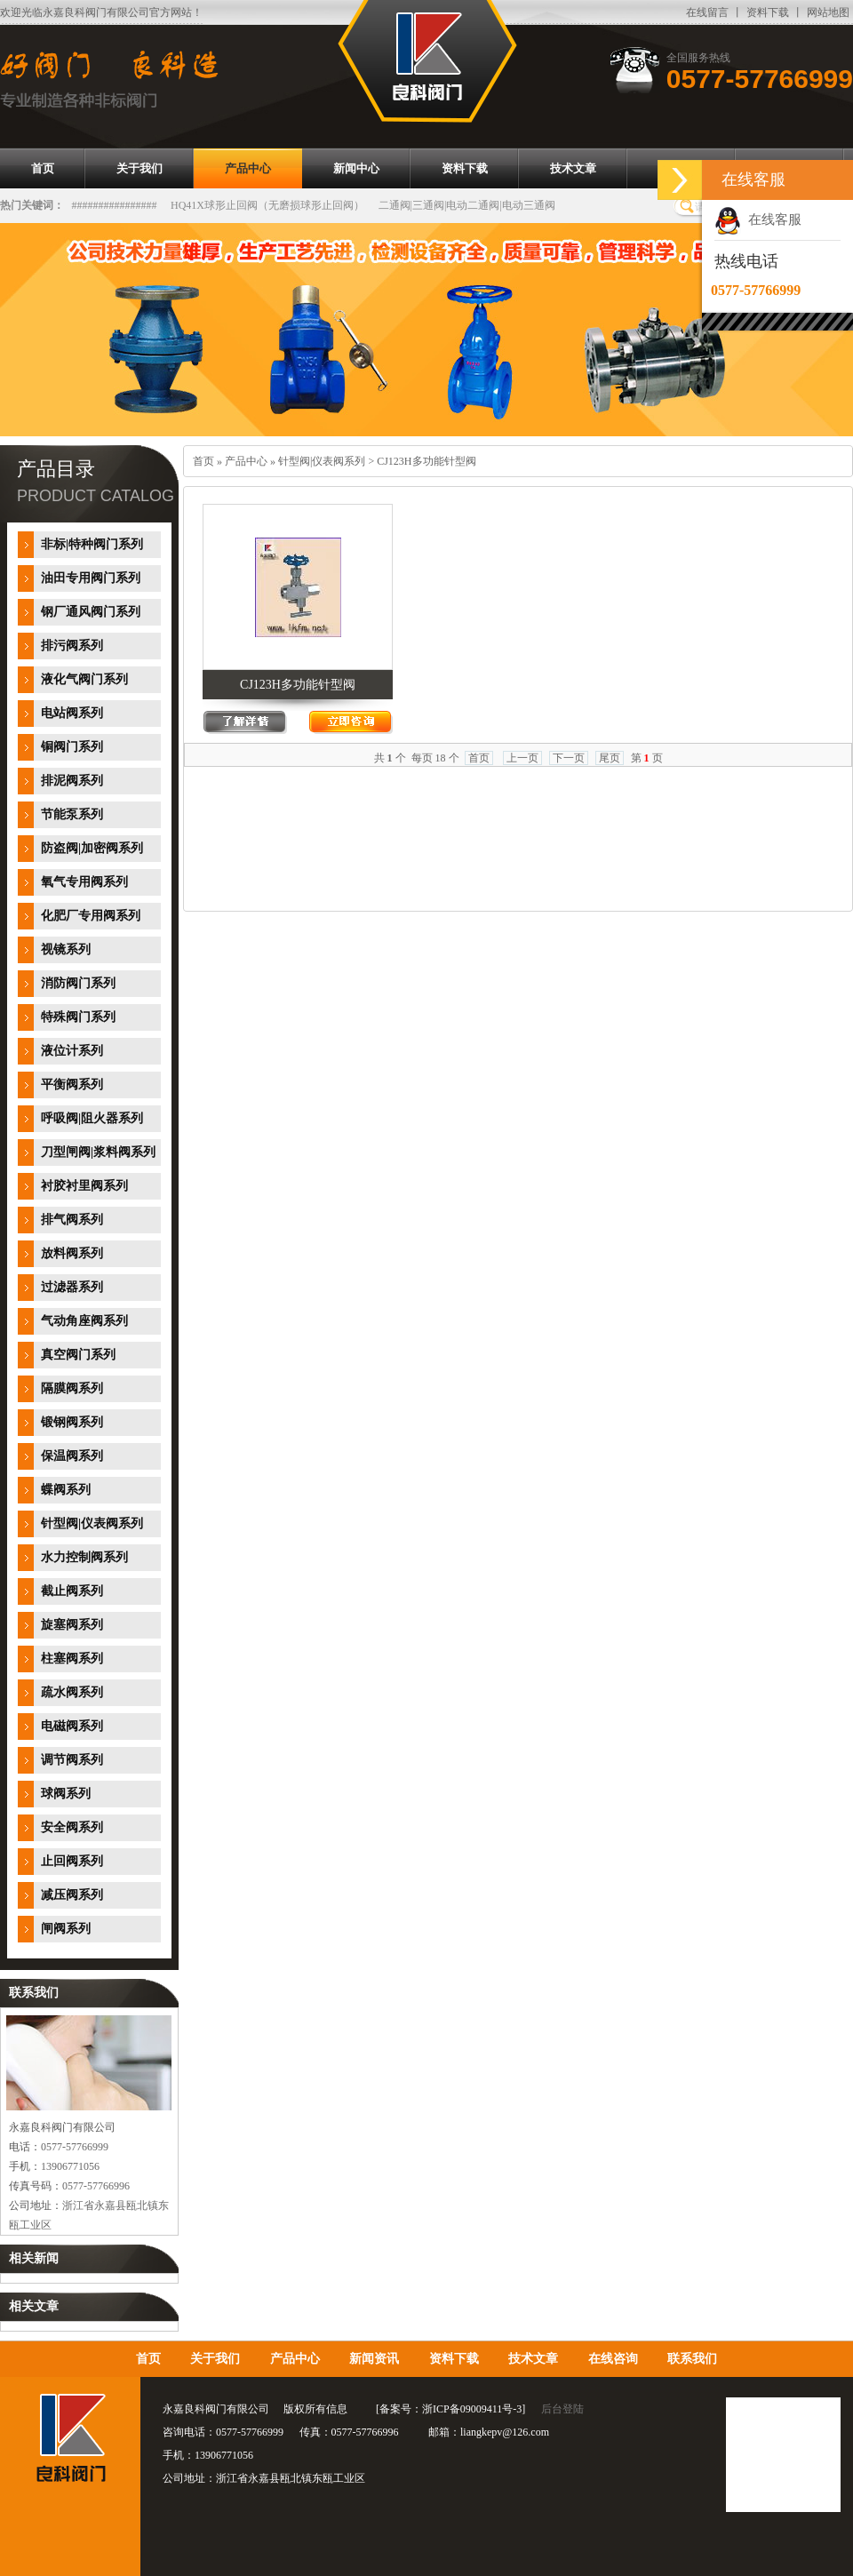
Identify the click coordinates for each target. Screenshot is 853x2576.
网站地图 (828, 12)
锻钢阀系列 (72, 1422)
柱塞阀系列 (72, 1658)
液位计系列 (72, 1050)
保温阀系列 (72, 1456)
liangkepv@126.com (504, 2432)
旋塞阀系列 (72, 1624)
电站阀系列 (72, 713)
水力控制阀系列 (84, 1557)
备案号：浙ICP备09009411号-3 (450, 2409)
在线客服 (757, 219)
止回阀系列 (72, 1861)
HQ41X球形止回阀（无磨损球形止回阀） (267, 205)
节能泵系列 (72, 814)
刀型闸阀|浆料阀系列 (98, 1152)
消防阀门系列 (78, 983)
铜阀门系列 (72, 747)
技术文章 (533, 2358)
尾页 (609, 758)
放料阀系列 (72, 1253)
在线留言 (707, 12)
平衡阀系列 (72, 1084)
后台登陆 (562, 2409)
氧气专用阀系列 (84, 882)
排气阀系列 (72, 1219)
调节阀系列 (72, 1760)
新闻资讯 (374, 2358)
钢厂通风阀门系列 (90, 611)
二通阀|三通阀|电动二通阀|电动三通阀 (467, 205)
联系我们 (692, 2358)
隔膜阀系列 (72, 1388)
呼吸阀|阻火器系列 (92, 1118)
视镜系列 (66, 949)
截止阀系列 (72, 1591)
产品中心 (246, 461)
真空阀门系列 (78, 1354)
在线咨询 (613, 2358)
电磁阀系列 (72, 1726)
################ (114, 205)
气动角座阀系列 (84, 1321)
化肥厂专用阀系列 (90, 915)
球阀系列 (66, 1793)
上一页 (522, 758)
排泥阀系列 (72, 780)
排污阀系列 (72, 645)
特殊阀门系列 (78, 1017)
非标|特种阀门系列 (92, 544)
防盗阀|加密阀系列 (92, 848)
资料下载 (767, 12)
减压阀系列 (72, 1895)
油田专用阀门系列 (90, 578)
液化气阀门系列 (84, 679)
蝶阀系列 (66, 1489)
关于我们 (215, 2358)
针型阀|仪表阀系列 (92, 1523)
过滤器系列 (72, 1287)
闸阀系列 (66, 1928)
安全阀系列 (72, 1827)
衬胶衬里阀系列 (84, 1185)
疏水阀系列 (72, 1692)
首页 (203, 461)
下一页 (569, 758)
